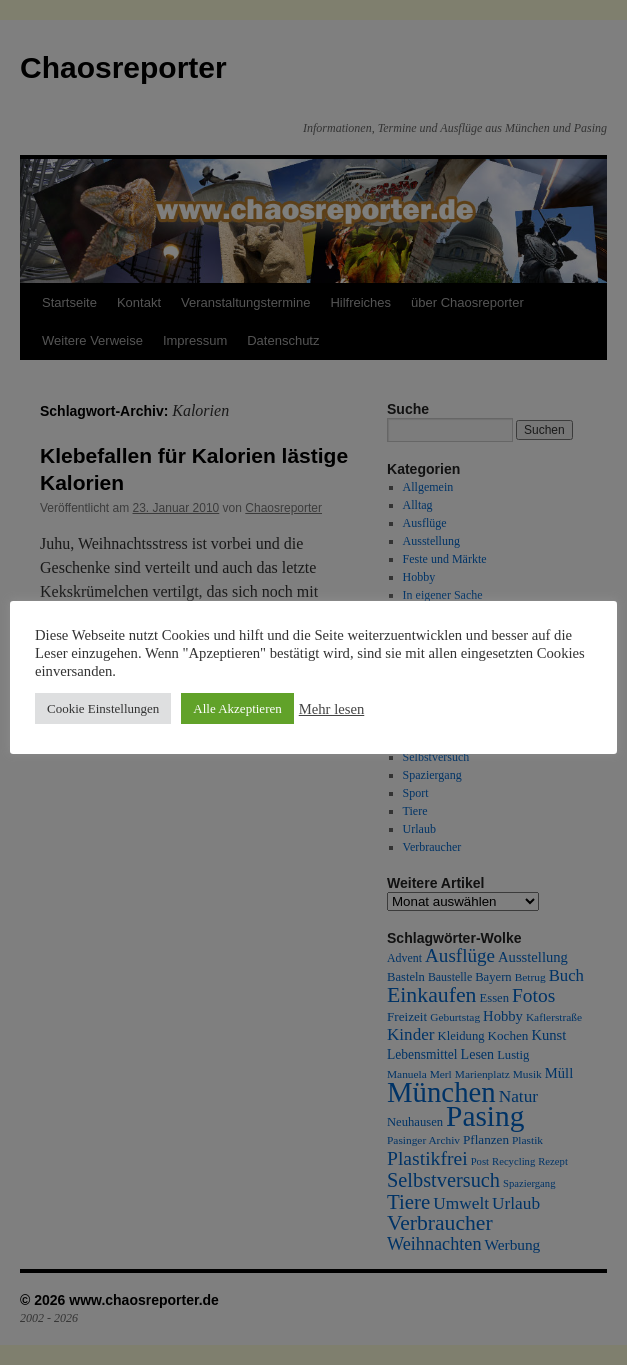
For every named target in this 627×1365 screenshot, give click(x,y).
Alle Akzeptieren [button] (237, 708)
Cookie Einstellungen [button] (103, 708)
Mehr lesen (332, 709)
